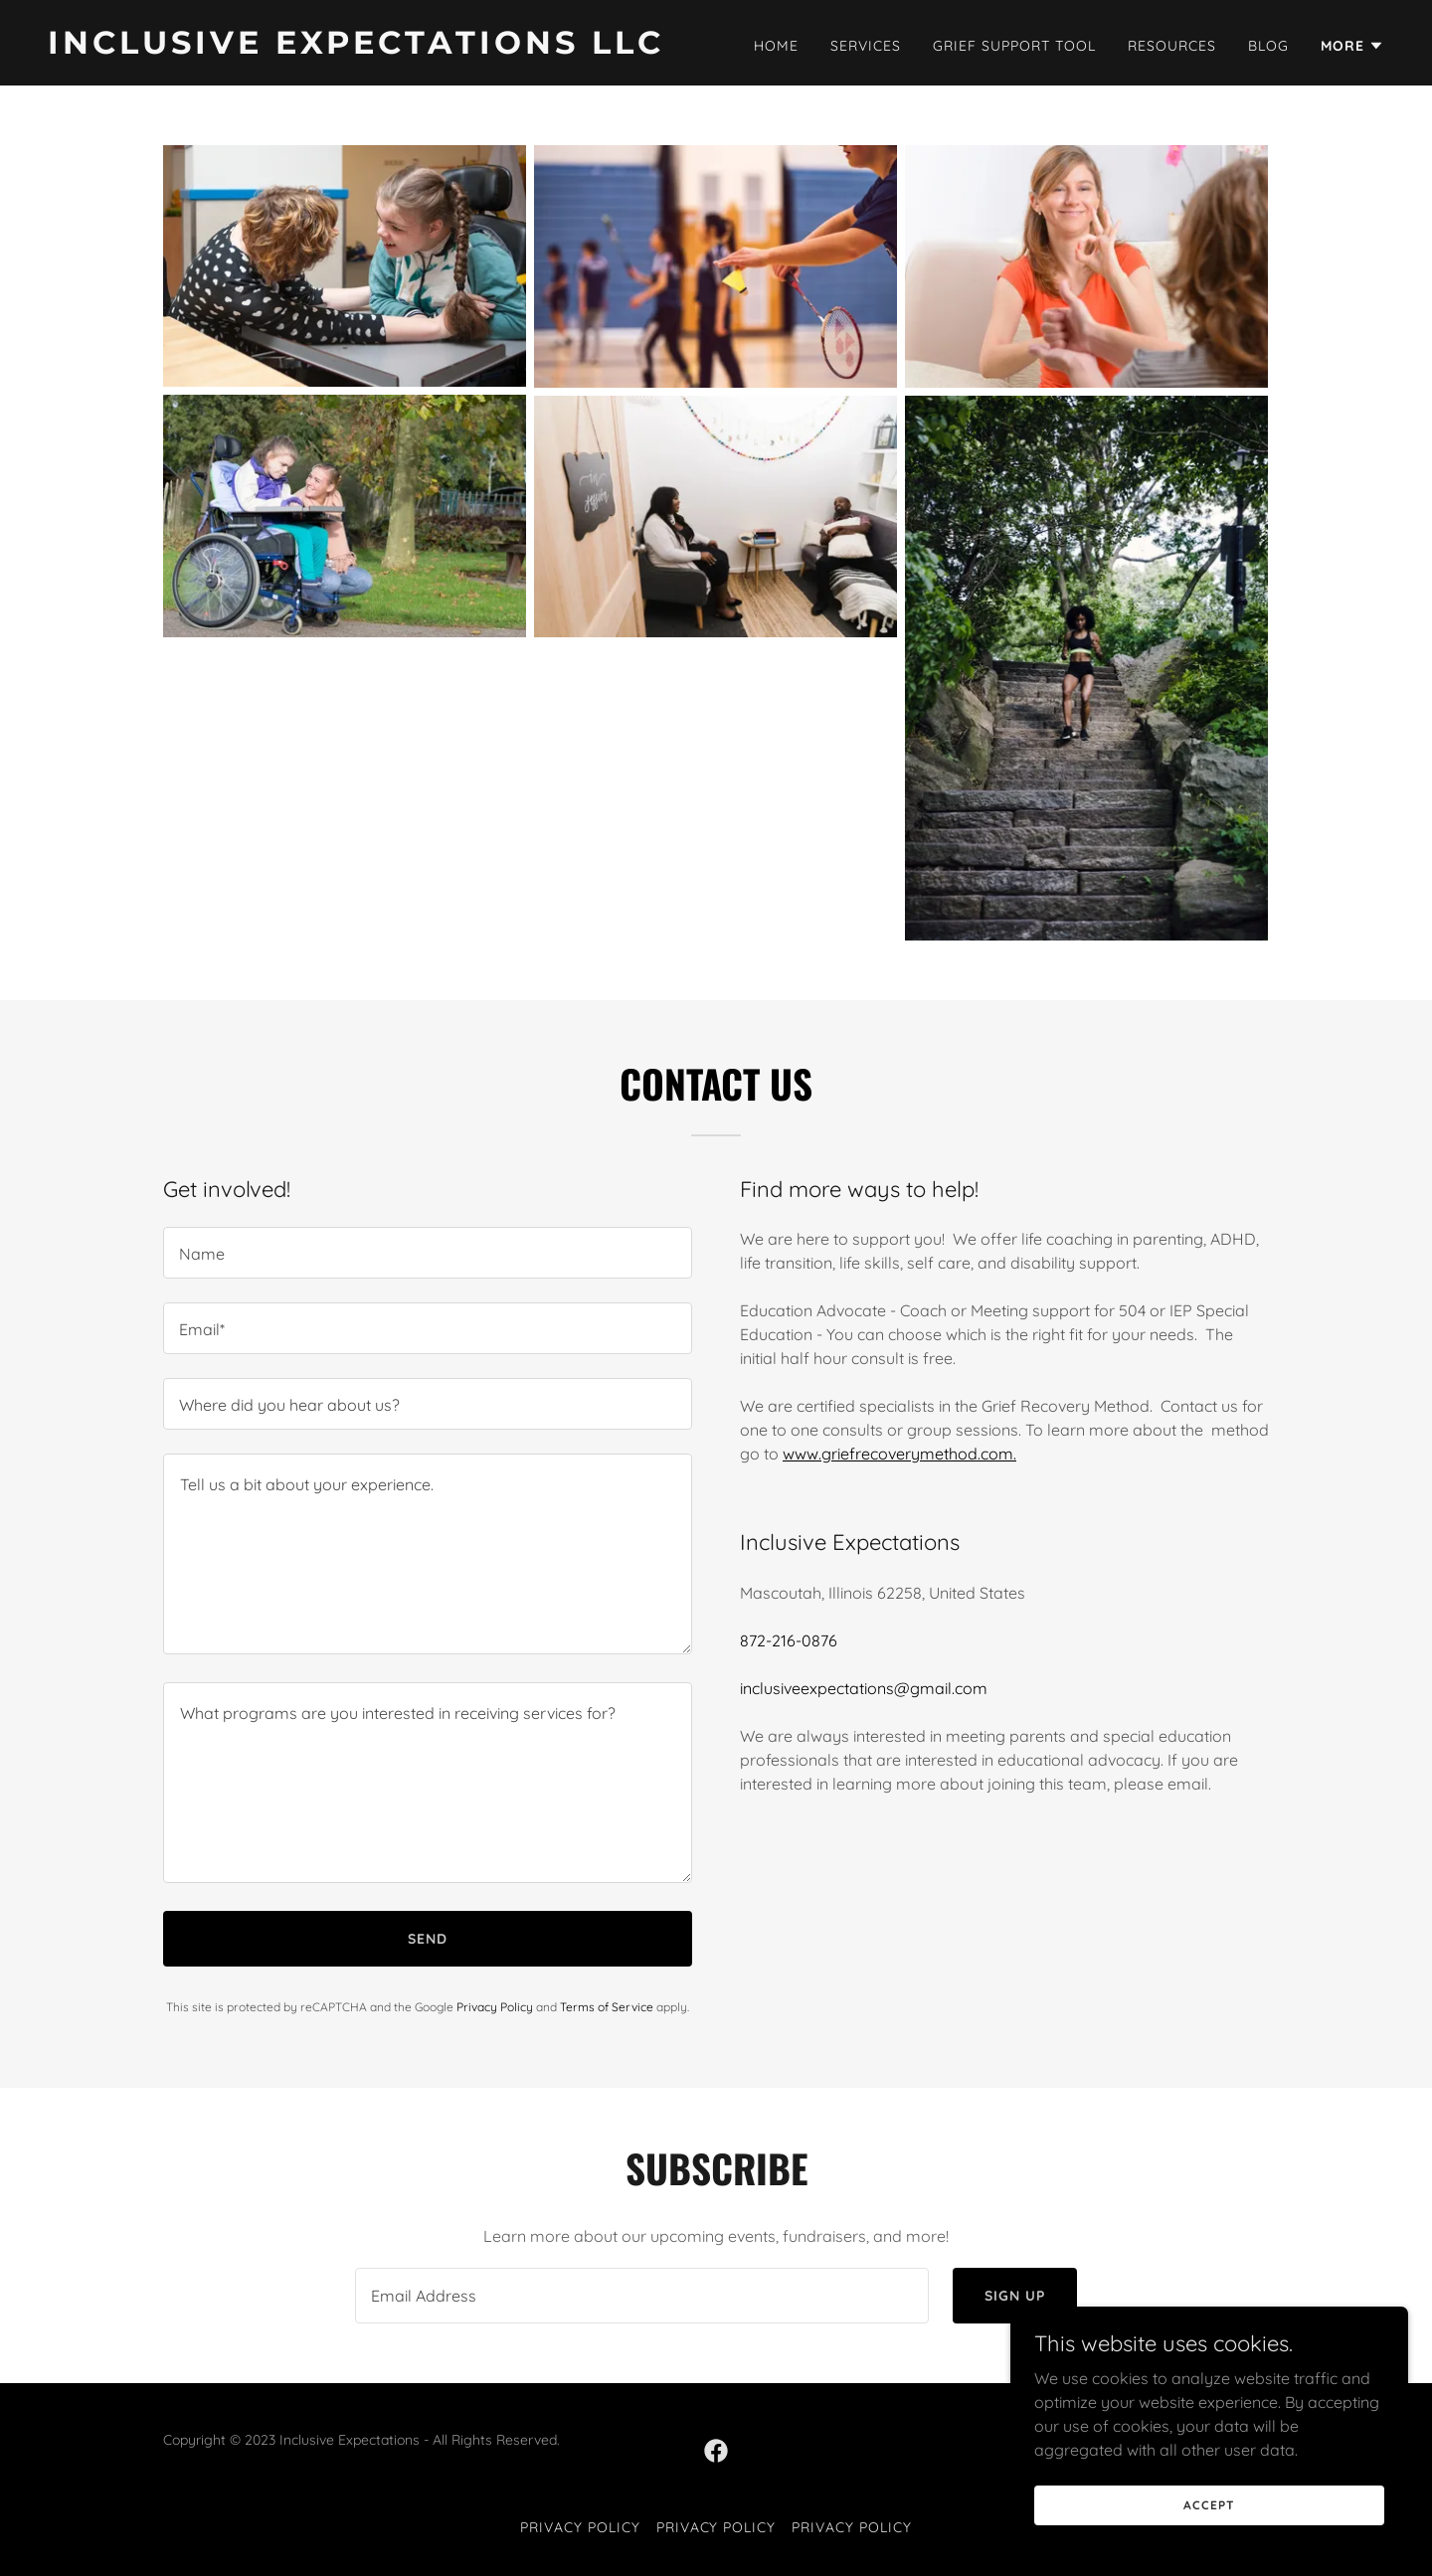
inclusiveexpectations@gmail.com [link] (863, 1688)
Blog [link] (1268, 46)
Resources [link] (1172, 46)
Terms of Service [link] (606, 2006)
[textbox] (427, 1253)
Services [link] (865, 46)
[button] (1352, 46)
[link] (374, 48)
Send (428, 1939)
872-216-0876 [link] (788, 1640)
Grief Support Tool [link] (1014, 46)
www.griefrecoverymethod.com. (899, 1453)
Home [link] (776, 46)
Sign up (1014, 2296)
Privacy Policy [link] (494, 2006)
